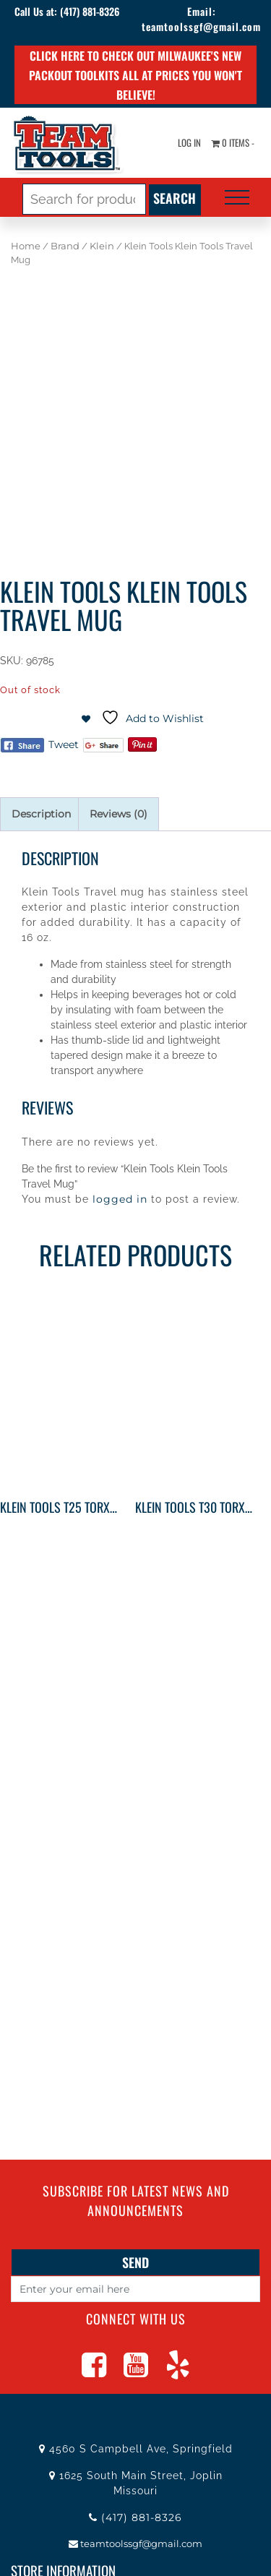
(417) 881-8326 (89, 11)
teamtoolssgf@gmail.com (201, 26)
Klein (102, 246)
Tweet (63, 744)
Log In (189, 142)
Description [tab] (41, 813)
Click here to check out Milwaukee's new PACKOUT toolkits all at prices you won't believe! (135, 75)
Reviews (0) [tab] (118, 813)
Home (25, 246)
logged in (120, 1199)
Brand (65, 246)
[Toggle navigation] (237, 197)
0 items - (232, 142)
